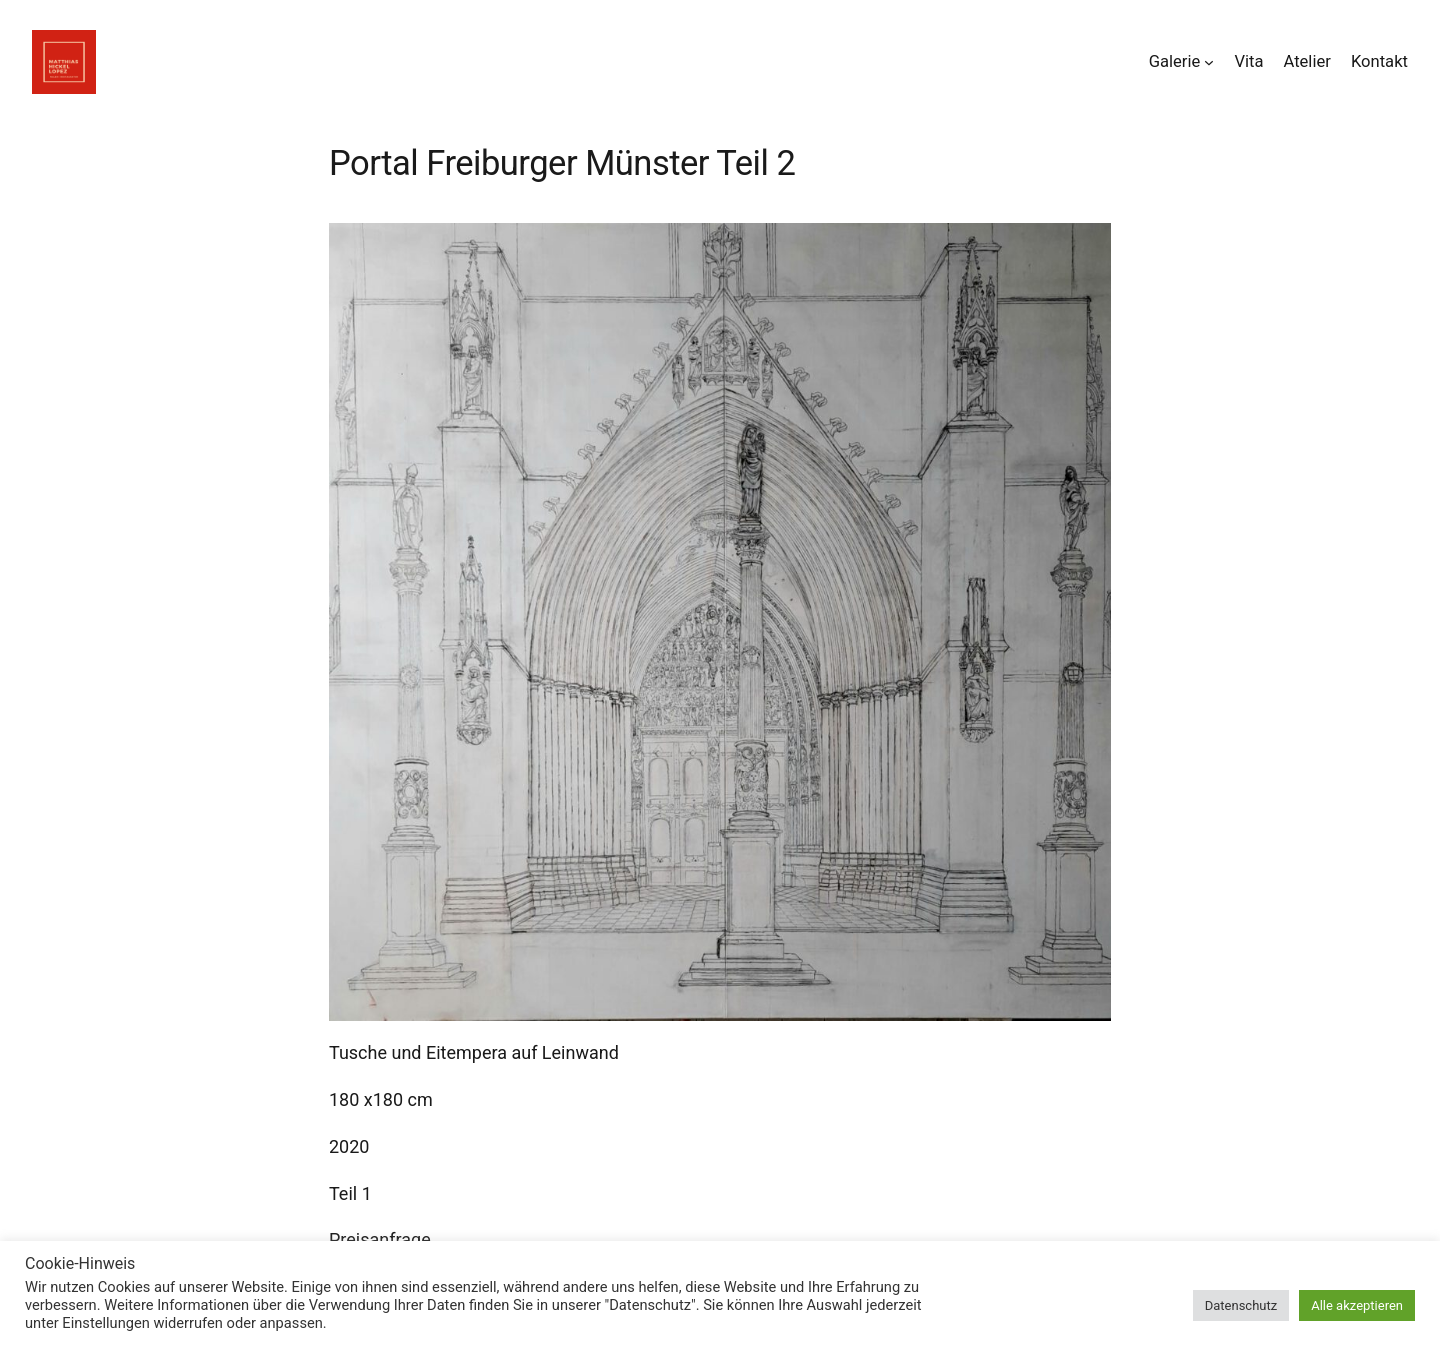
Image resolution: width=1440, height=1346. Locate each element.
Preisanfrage (380, 1239)
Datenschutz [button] (1241, 1305)
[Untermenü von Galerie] (1209, 62)
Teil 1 (350, 1193)
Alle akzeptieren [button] (1357, 1305)
